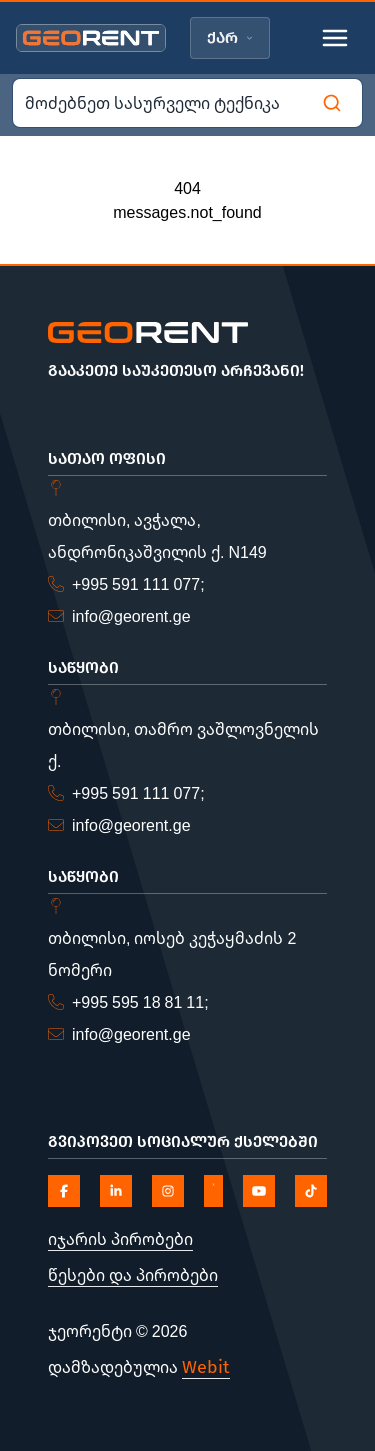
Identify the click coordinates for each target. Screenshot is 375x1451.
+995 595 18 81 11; (140, 1002)
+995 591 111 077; (138, 584)
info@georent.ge (131, 616)
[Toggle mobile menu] (335, 38)
